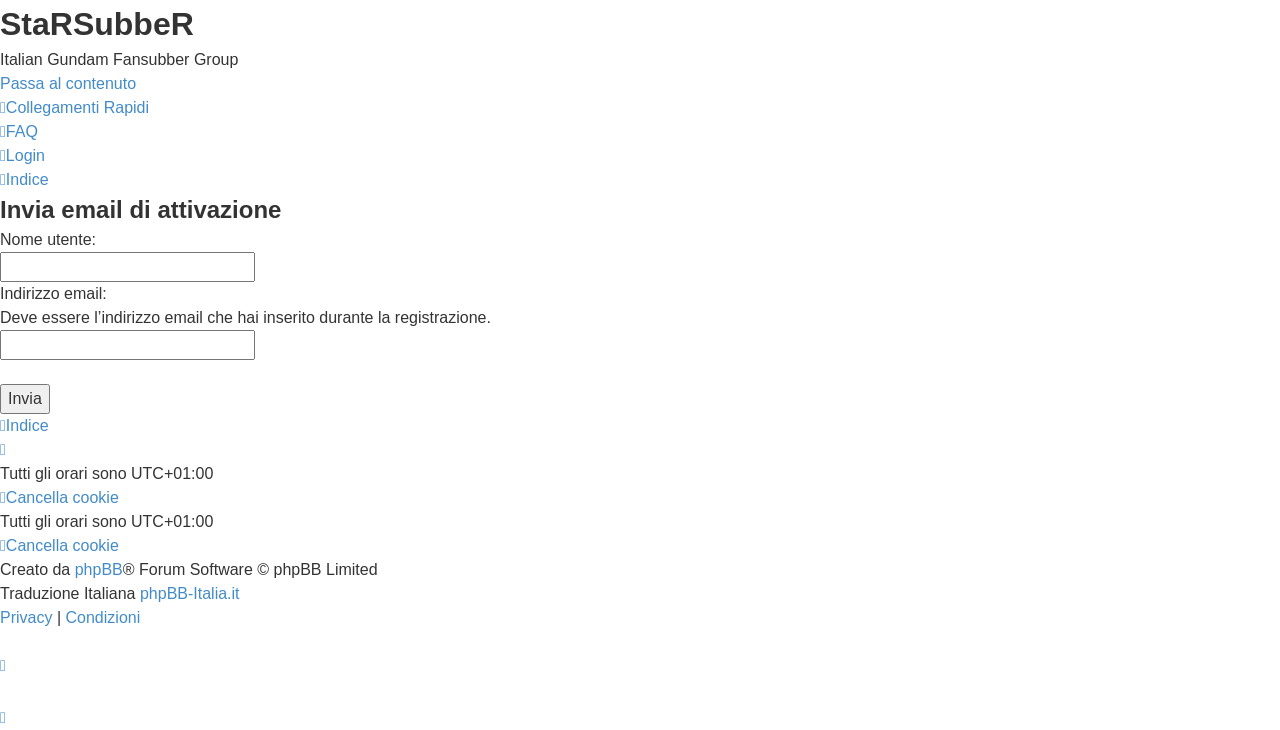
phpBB (99, 569)
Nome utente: (48, 239)
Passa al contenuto (68, 83)
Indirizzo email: (53, 293)
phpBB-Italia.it (190, 593)
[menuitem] (19, 131)
